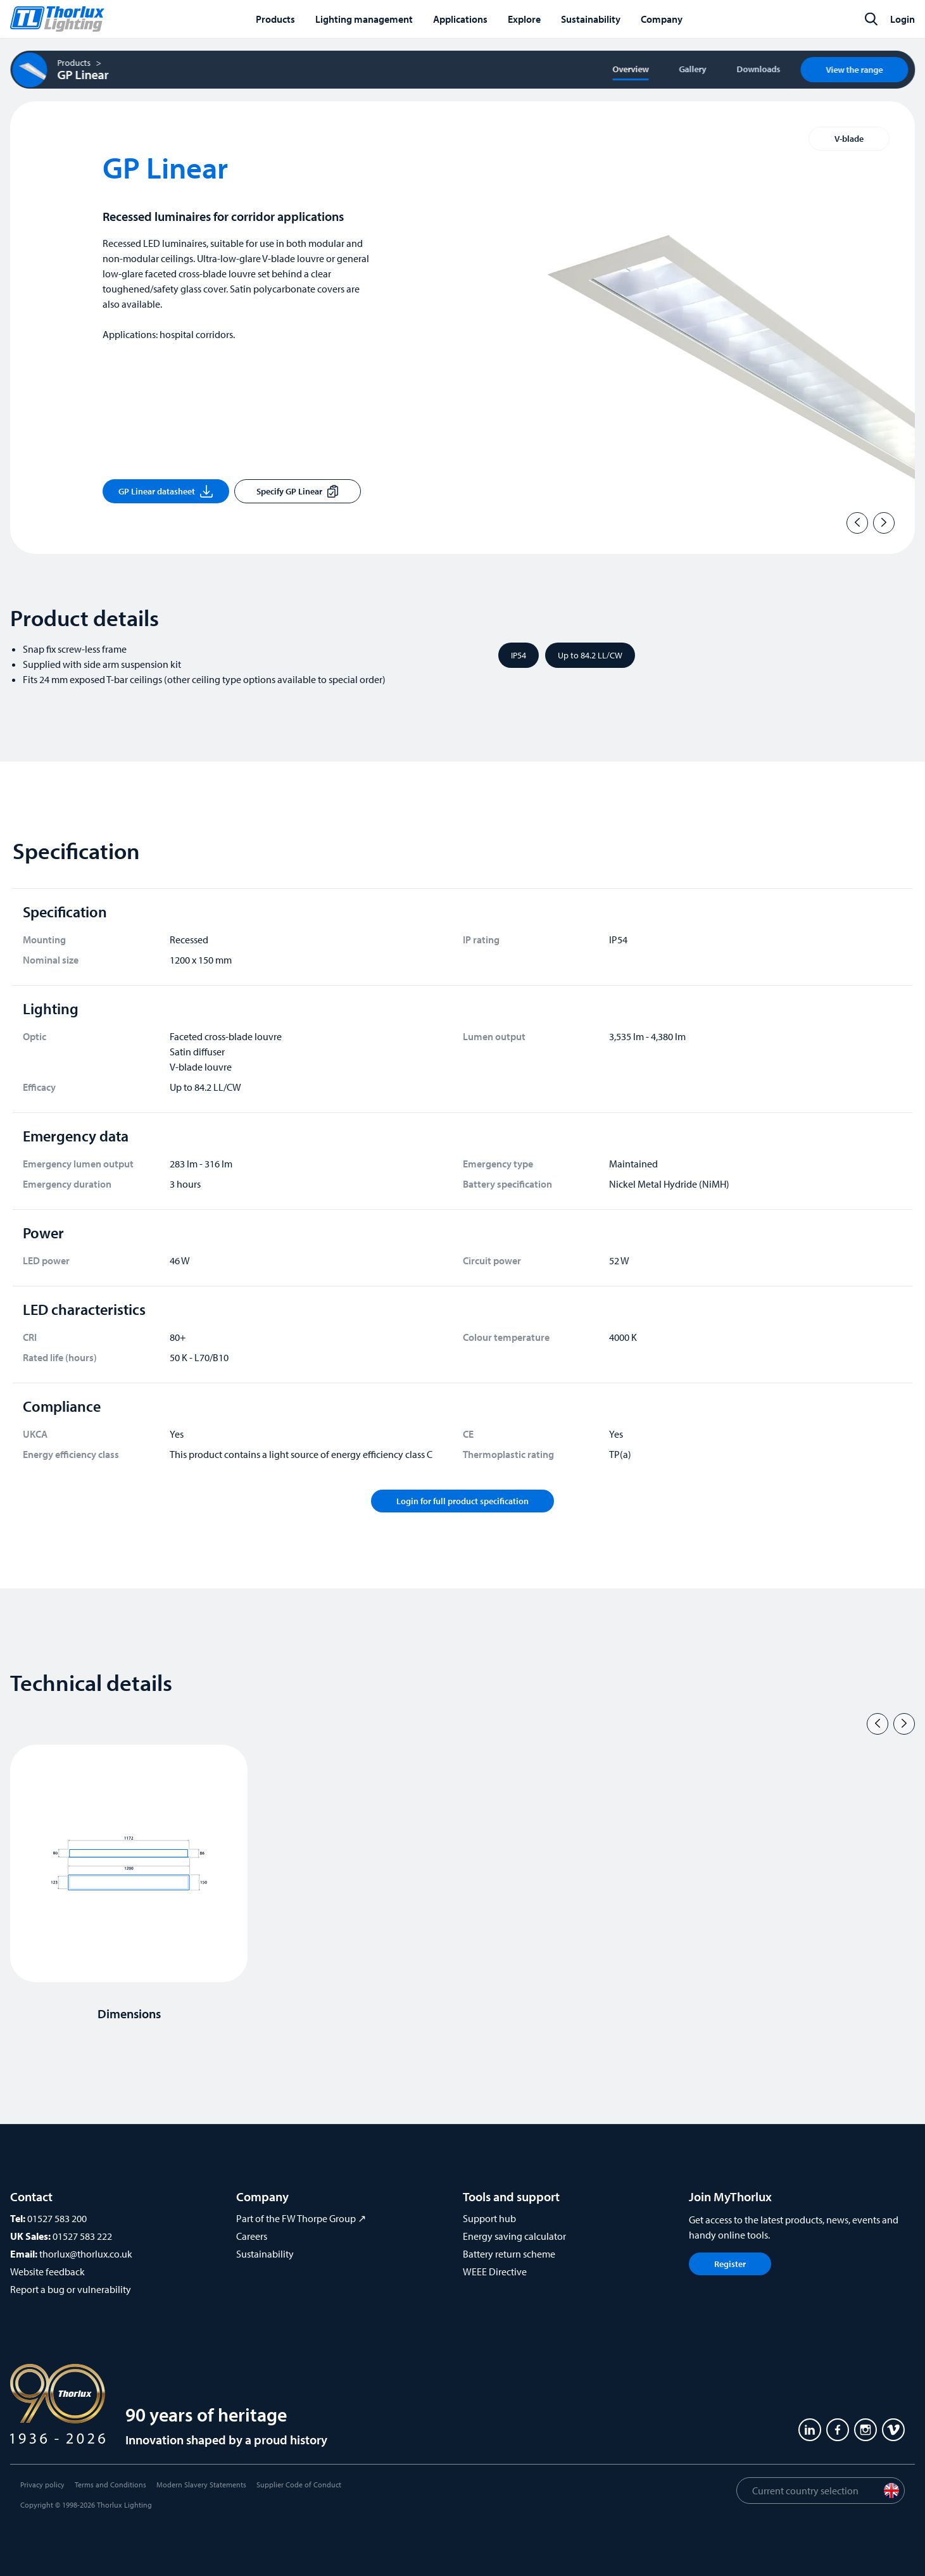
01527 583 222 (82, 2236)
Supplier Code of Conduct (298, 2484)
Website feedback (47, 2271)
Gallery (692, 69)
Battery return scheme (509, 2253)
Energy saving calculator (514, 2236)
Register (730, 2264)
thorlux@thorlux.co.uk (85, 2253)
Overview (630, 69)
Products (74, 62)
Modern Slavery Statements (201, 2484)
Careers (251, 2236)
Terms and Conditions (110, 2484)
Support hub (489, 2218)
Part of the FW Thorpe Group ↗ (301, 2218)
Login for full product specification (462, 1501)
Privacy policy (42, 2484)
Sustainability (265, 2253)
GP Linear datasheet (165, 491)
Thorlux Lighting (124, 2505)
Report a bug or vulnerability (70, 2289)
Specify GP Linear (297, 491)
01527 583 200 (57, 2218)
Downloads (758, 69)
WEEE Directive (495, 2271)
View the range (854, 69)
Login (902, 19)
